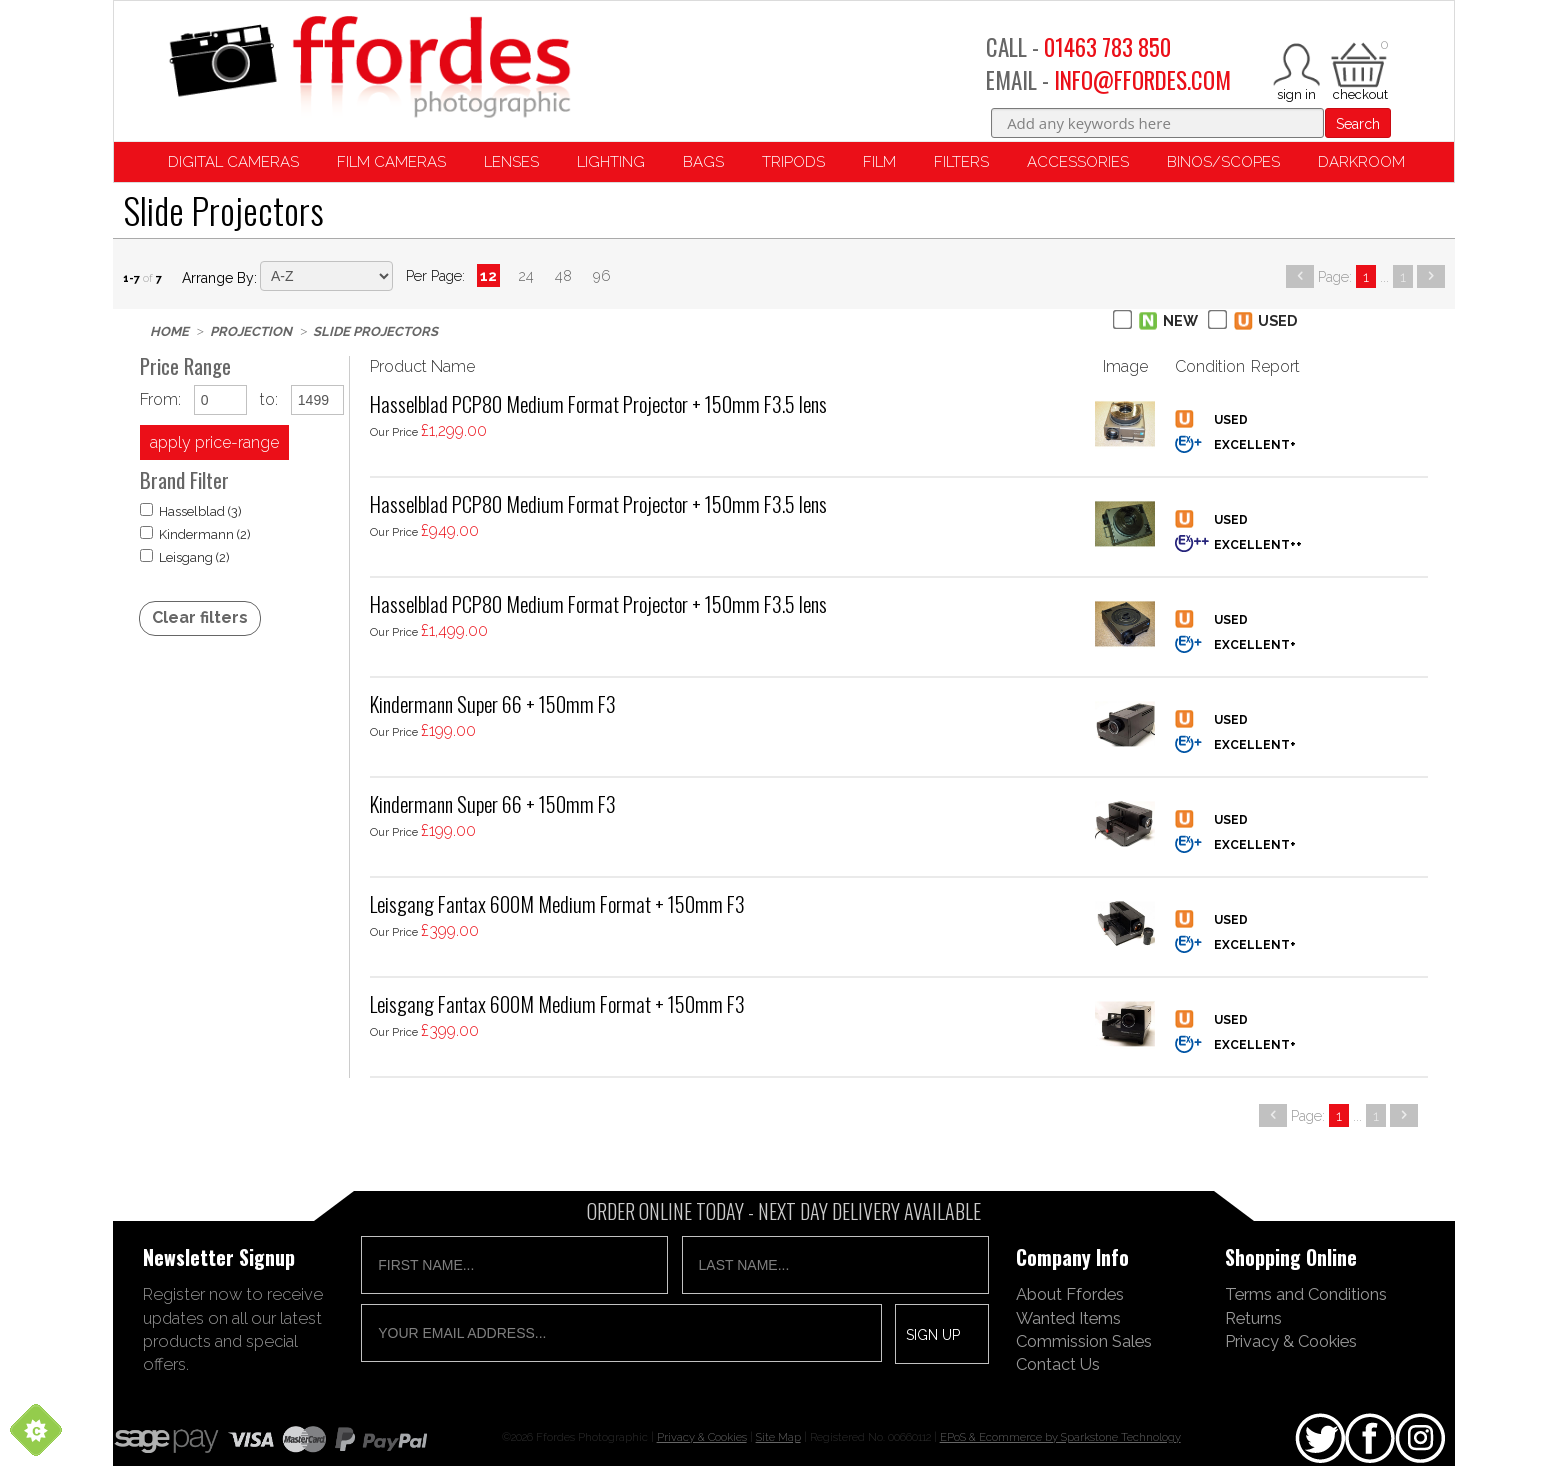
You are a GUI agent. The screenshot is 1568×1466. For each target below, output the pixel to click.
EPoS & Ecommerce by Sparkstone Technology (1060, 1437)
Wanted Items (1068, 1318)
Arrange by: (219, 278)
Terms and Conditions (1306, 1294)
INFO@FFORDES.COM (1142, 80)
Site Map (778, 1437)
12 (488, 275)
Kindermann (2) (195, 534)
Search (1358, 124)
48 (563, 275)
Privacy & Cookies (1291, 1341)
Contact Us (1058, 1364)
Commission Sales (1084, 1341)
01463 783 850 (1107, 47)
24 (526, 275)
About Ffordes (1070, 1294)
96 (602, 275)
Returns (1253, 1318)
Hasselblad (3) (191, 511)
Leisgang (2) (185, 557)
